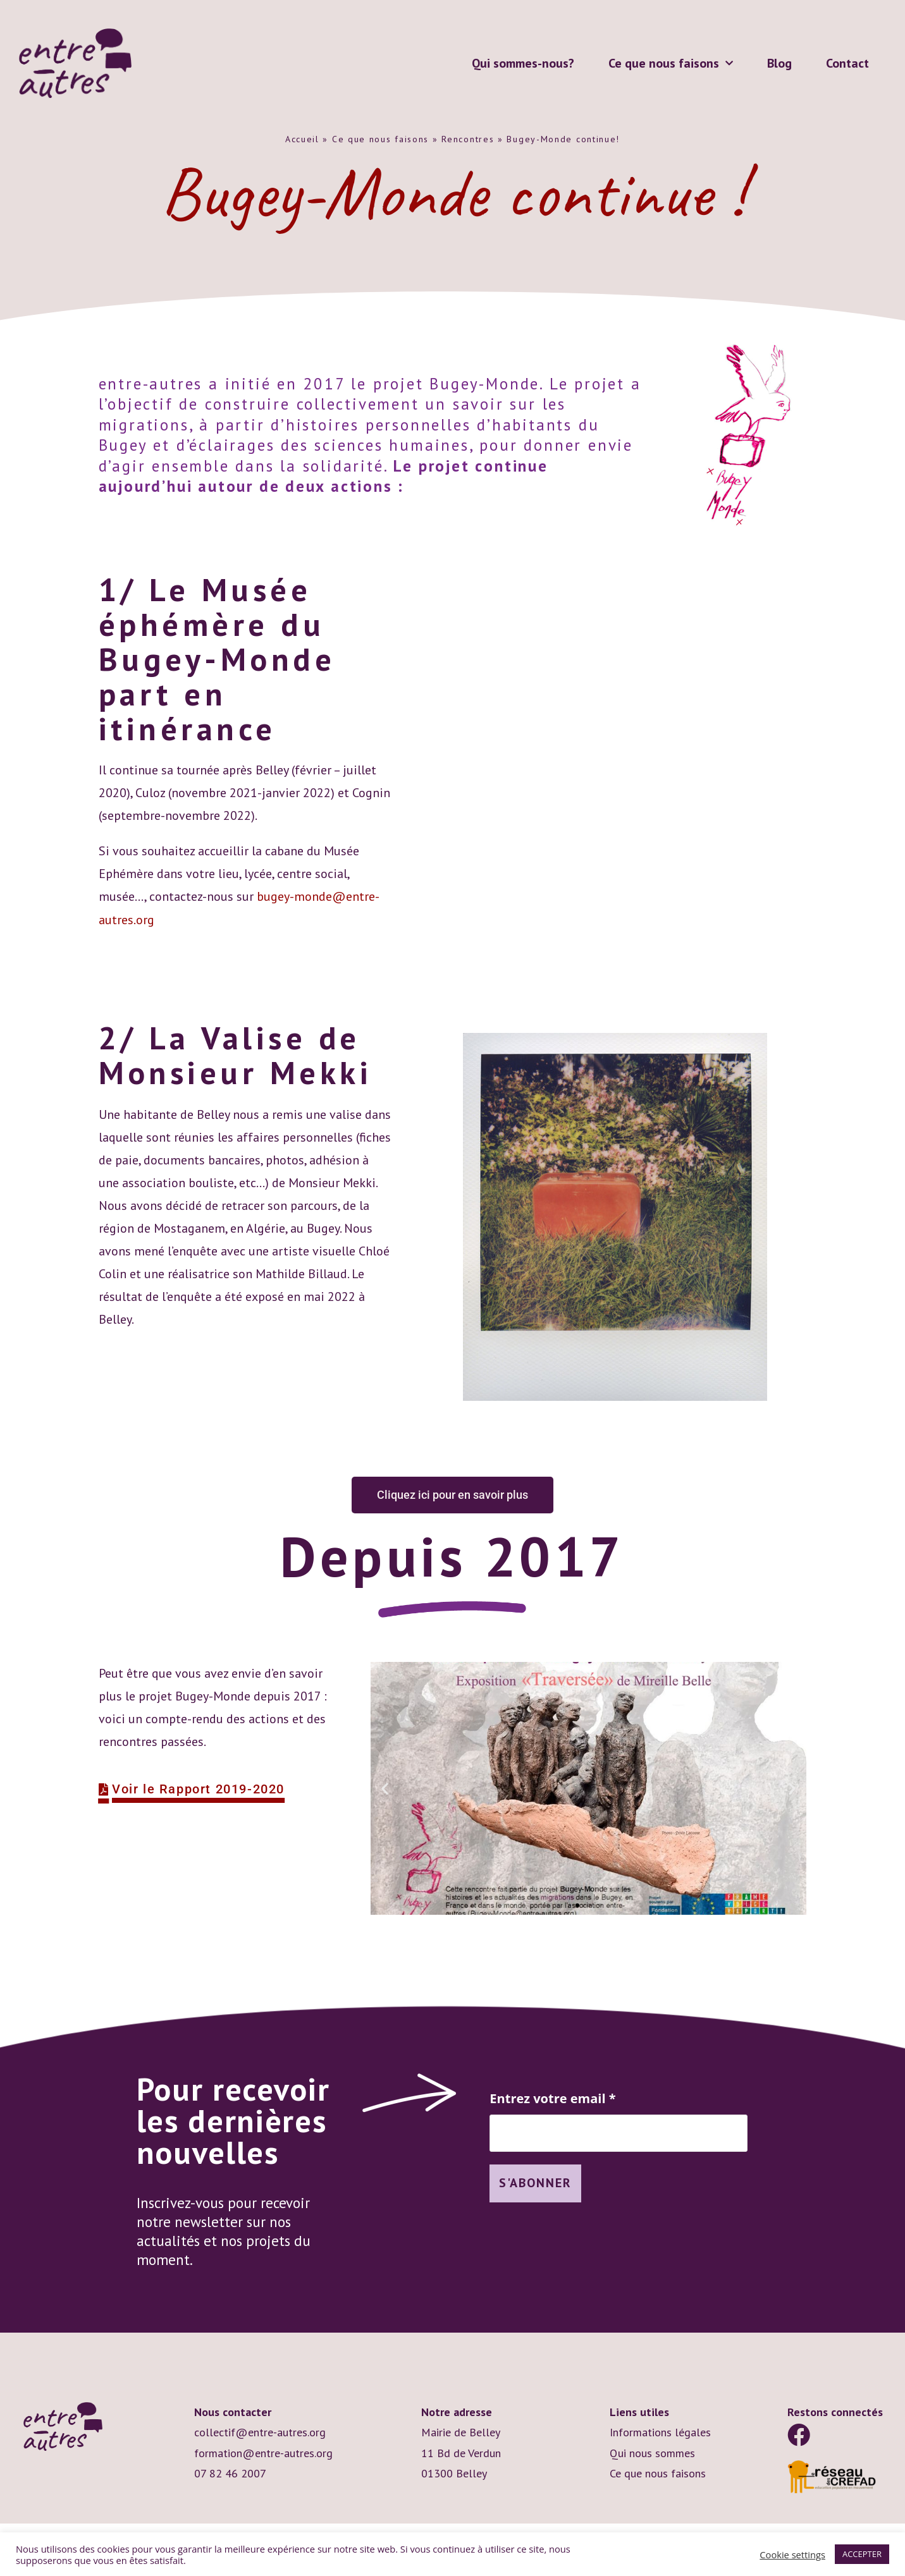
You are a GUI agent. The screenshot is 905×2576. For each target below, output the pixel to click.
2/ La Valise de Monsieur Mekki (236, 1054)
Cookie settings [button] (792, 2554)
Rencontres (467, 139)
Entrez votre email (552, 2097)
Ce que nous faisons (670, 63)
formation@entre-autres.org (263, 2452)
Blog (779, 63)
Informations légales (660, 2431)
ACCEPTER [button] (862, 2554)
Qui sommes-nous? (523, 63)
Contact (847, 63)
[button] (385, 1787)
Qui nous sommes (652, 2452)
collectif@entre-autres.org (260, 2431)
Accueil (302, 139)
